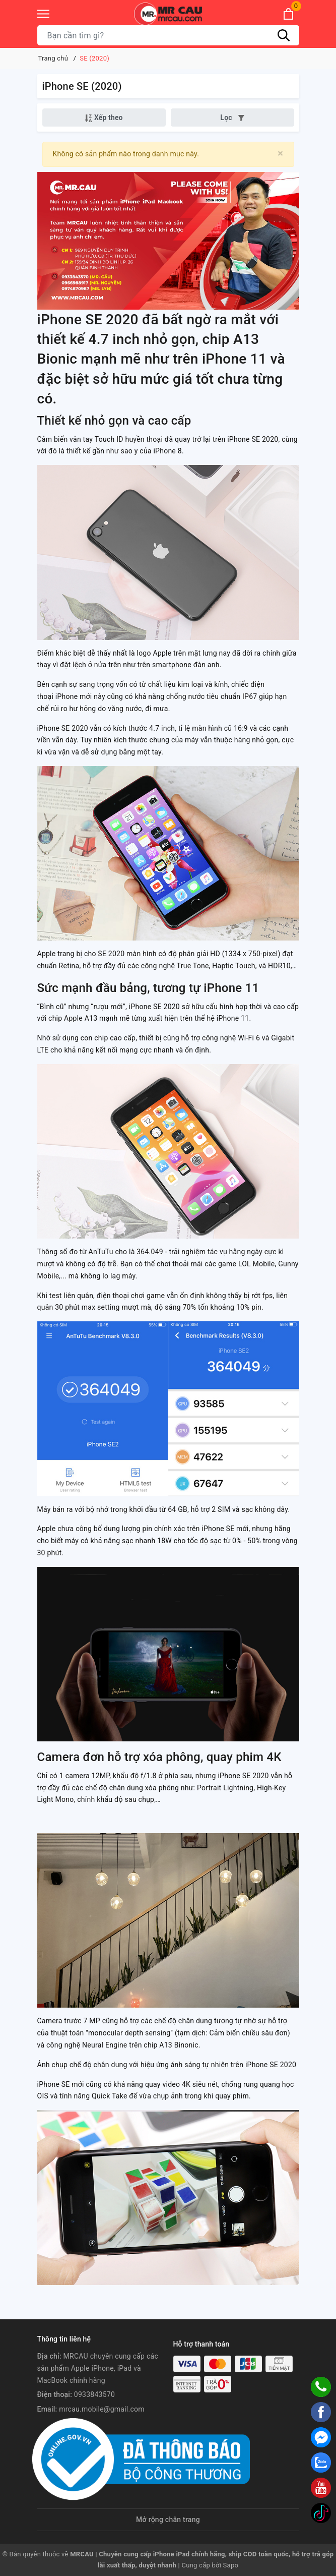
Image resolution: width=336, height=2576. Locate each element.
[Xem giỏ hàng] (288, 14)
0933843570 (94, 2394)
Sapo (231, 2565)
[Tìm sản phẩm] (168, 35)
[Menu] (43, 14)
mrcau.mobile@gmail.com (102, 2409)
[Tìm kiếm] (284, 35)
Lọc (232, 117)
